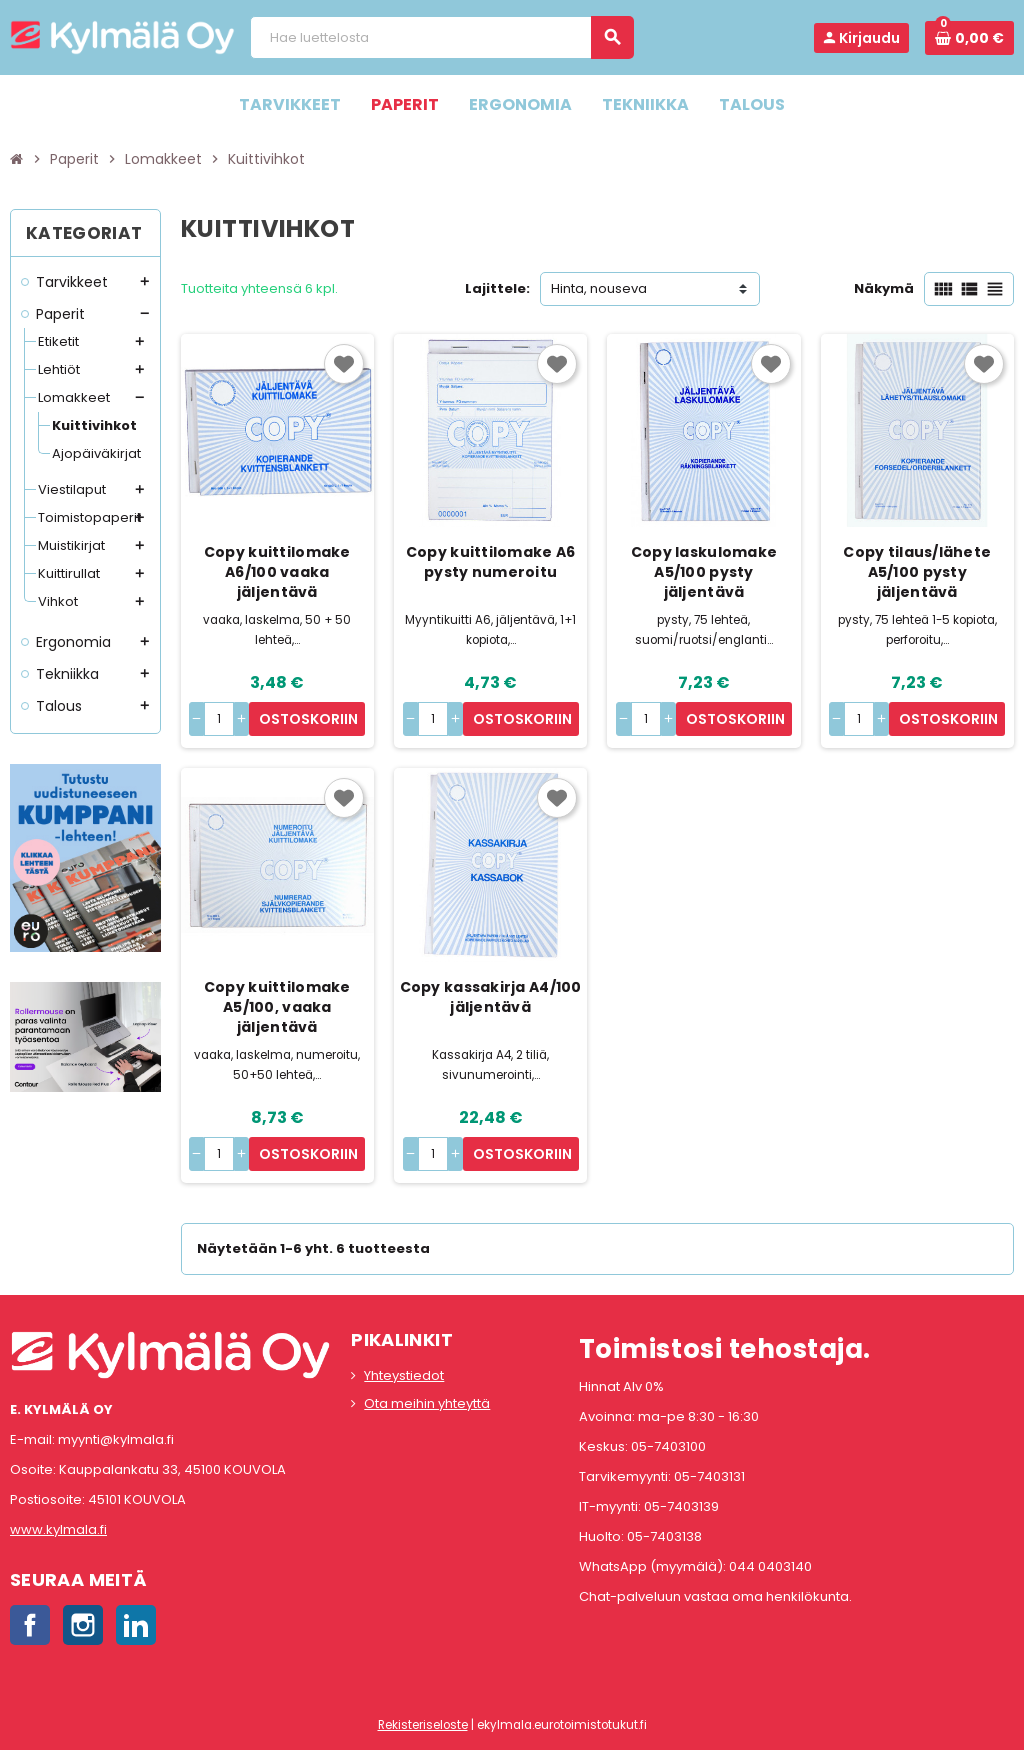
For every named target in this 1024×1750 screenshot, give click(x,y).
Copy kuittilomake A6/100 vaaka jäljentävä (277, 572)
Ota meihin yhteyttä (427, 1403)
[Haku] (441, 37)
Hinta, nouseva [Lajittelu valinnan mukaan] (599, 288)
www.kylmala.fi (58, 1529)
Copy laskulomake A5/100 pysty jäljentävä (704, 572)
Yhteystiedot (404, 1375)
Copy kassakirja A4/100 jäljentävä (491, 997)
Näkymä (884, 288)
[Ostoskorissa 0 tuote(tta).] (969, 38)
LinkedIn (136, 1625)
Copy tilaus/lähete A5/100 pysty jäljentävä (917, 572)
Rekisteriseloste (423, 1725)
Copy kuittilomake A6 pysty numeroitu (491, 562)
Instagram (83, 1625)
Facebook (30, 1625)
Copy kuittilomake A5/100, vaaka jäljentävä (277, 1007)
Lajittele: (497, 288)
